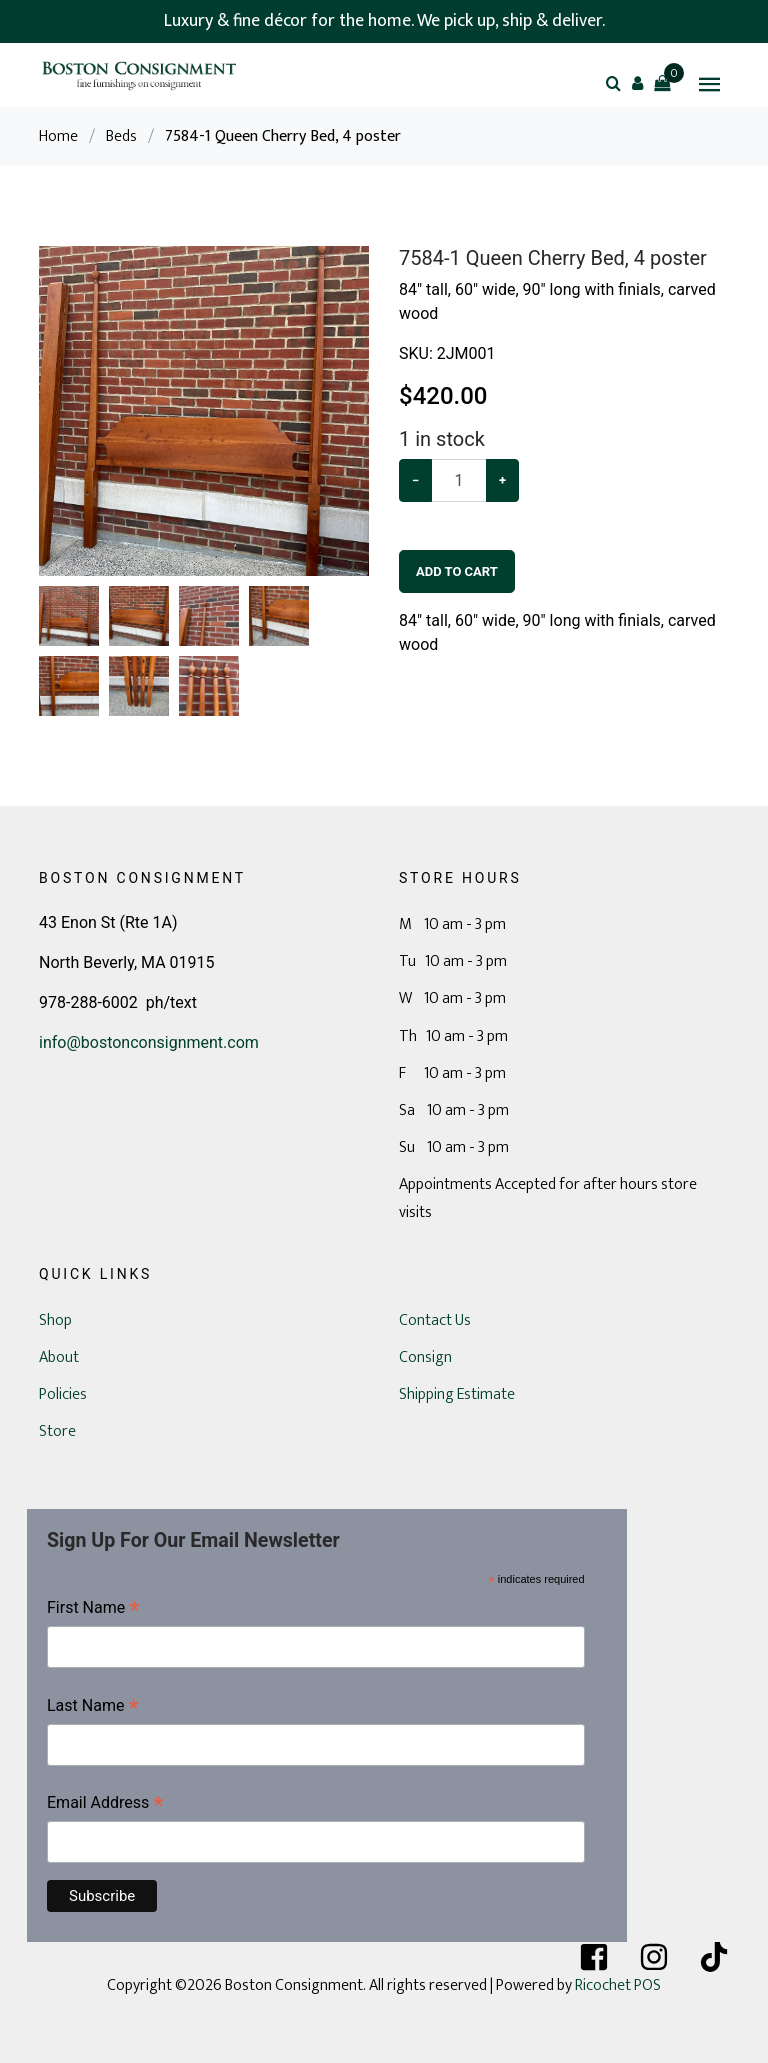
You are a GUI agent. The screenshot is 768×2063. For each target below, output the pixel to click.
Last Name (93, 1707)
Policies (63, 1394)
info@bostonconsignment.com (149, 1042)
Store (57, 1431)
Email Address (105, 1804)
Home (58, 136)
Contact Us (435, 1320)
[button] (638, 83)
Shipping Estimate (457, 1394)
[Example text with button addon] (459, 480)
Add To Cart (457, 571)
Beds (121, 136)
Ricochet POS (618, 1985)
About (59, 1357)
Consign (425, 1357)
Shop (55, 1320)
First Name (93, 1609)
